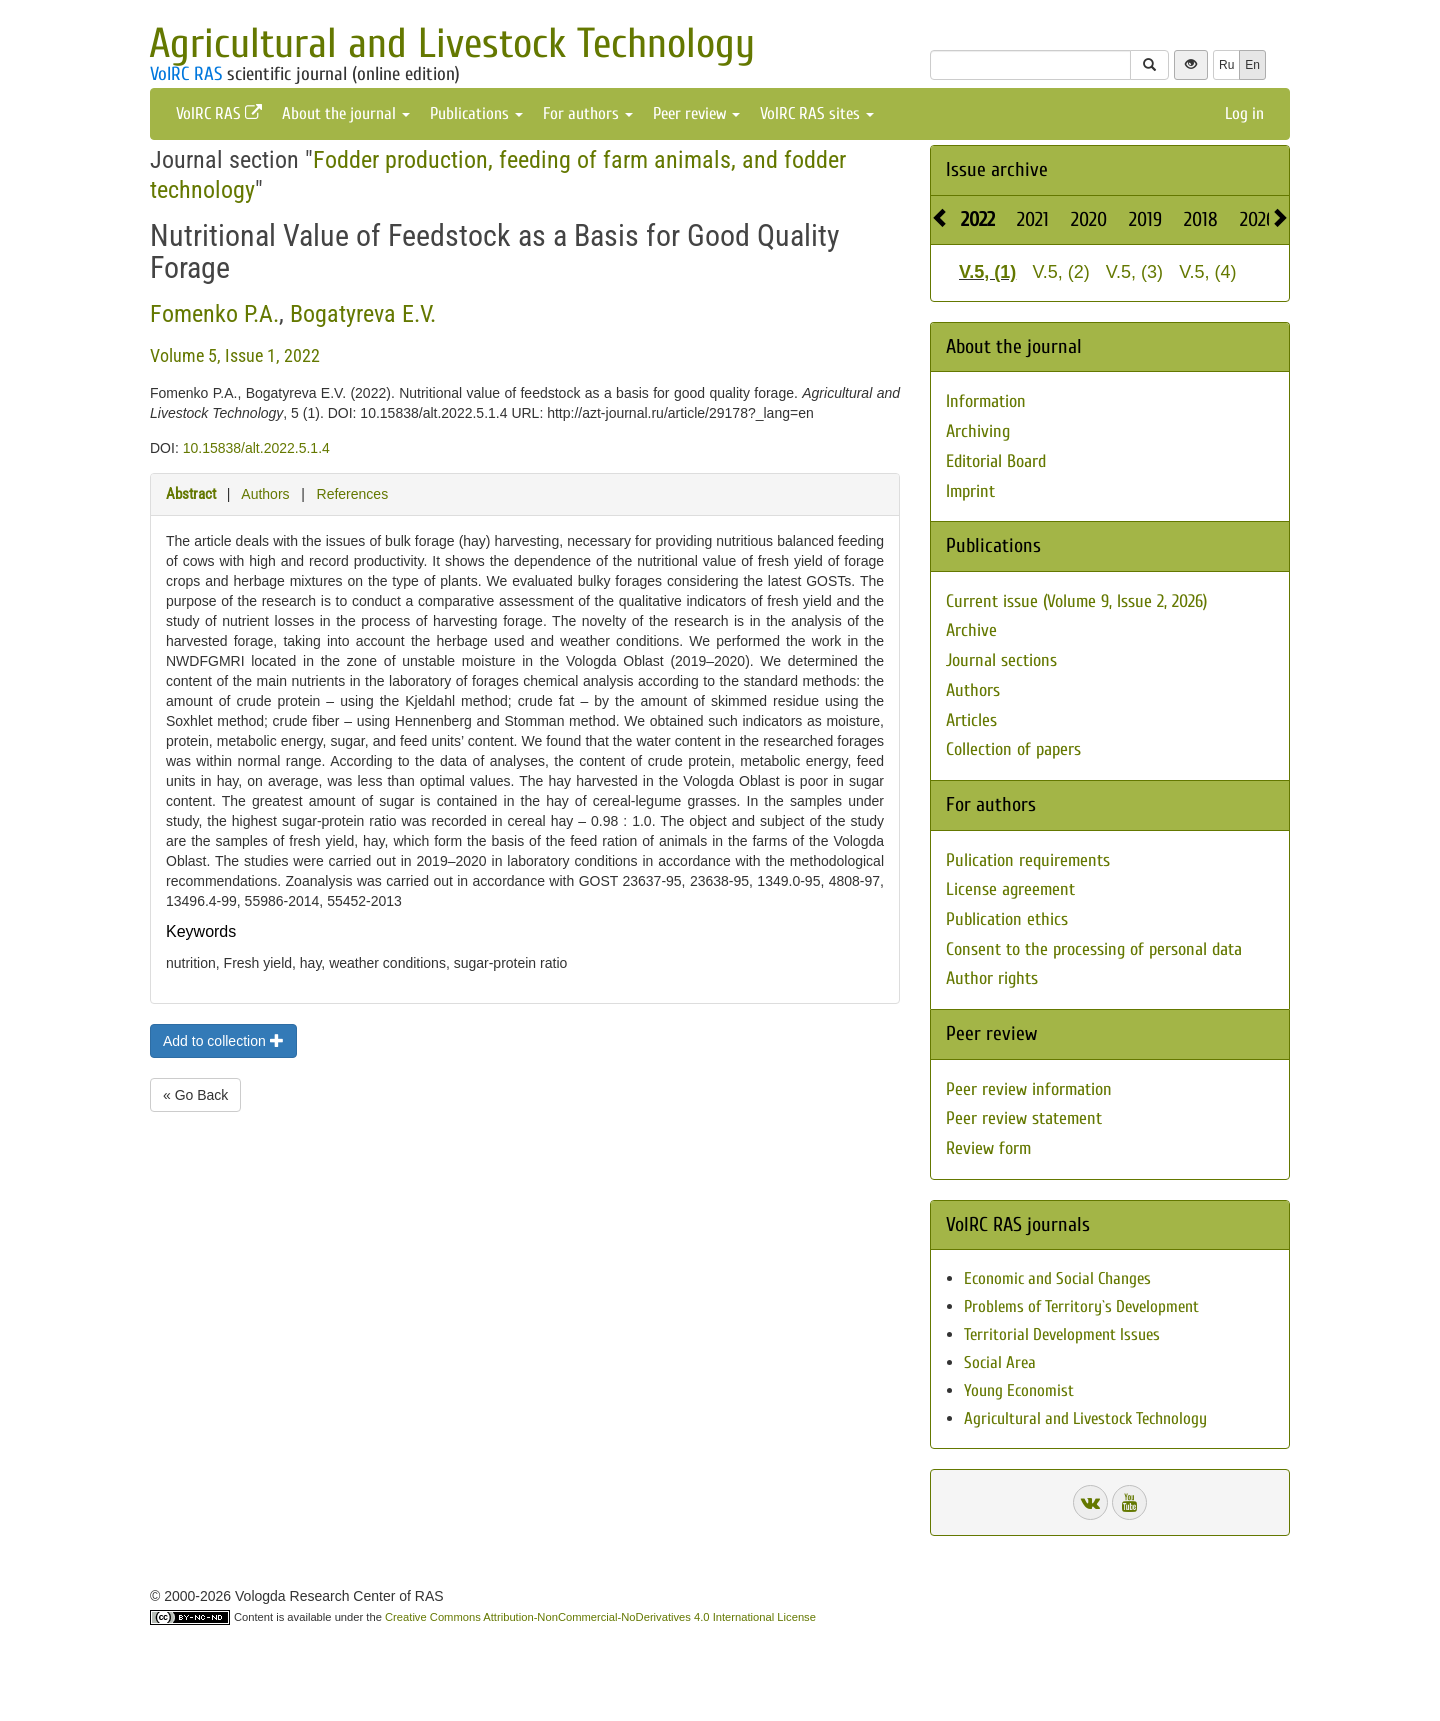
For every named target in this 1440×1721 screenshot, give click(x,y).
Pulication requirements (1028, 860)
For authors (588, 113)
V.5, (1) (987, 272)
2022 (978, 219)
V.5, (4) (1207, 272)
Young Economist (1019, 1390)
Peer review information (1029, 1089)
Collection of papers (1013, 749)
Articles (971, 720)
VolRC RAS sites (817, 113)
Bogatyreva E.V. (363, 314)
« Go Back (195, 1095)
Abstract (191, 494)
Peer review (696, 113)
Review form (988, 1148)
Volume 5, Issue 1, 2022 (235, 355)
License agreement (1010, 889)
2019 (1145, 219)
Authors (265, 494)
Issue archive (997, 169)
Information (986, 401)
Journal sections (1001, 660)
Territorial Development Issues (1062, 1334)
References (353, 494)
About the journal (346, 113)
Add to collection (223, 1041)
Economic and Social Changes (1057, 1278)
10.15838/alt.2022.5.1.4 (256, 448)
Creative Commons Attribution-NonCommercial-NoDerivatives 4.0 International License (600, 1617)
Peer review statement (1024, 1118)
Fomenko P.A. (214, 314)
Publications (476, 113)
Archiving (978, 431)
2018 (1201, 219)
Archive (971, 630)
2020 (1089, 219)
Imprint (970, 491)
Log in (1244, 113)
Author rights (992, 978)
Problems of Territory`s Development (1081, 1306)
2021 (1033, 219)
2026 (1257, 219)
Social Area (1000, 1362)
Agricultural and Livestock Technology (452, 43)
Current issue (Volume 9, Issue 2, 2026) (1076, 601)
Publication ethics (1007, 919)
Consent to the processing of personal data (1094, 949)
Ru (1226, 65)
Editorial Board (996, 461)
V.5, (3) (1134, 272)
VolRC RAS (186, 74)
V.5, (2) (1060, 272)
